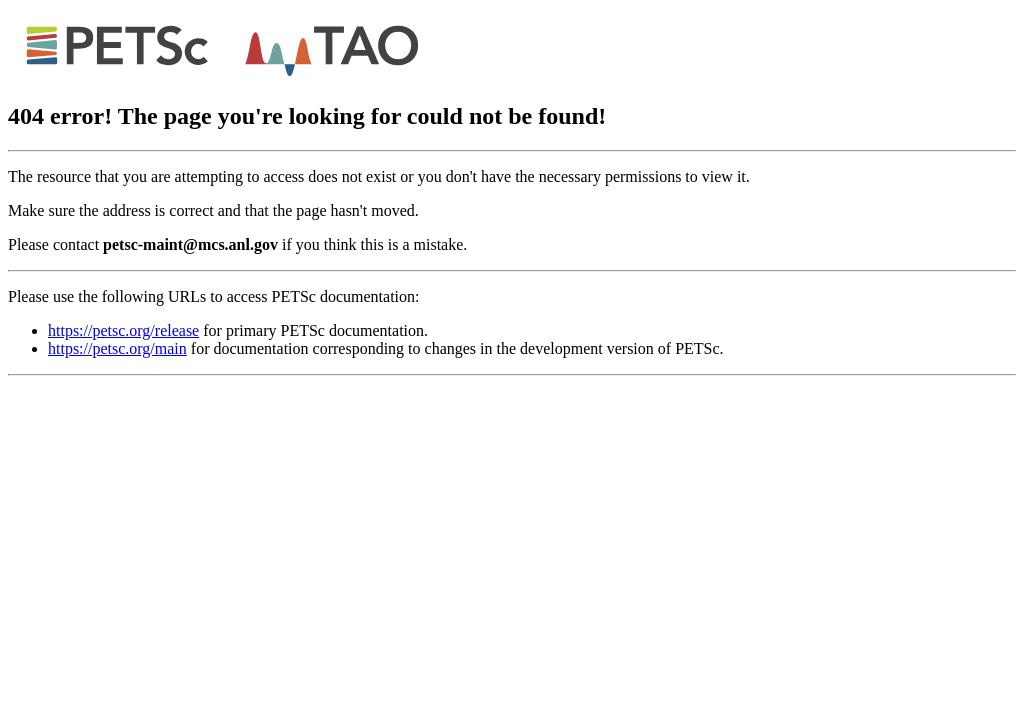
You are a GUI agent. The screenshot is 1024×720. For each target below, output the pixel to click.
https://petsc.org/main (117, 348)
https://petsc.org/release (123, 330)
